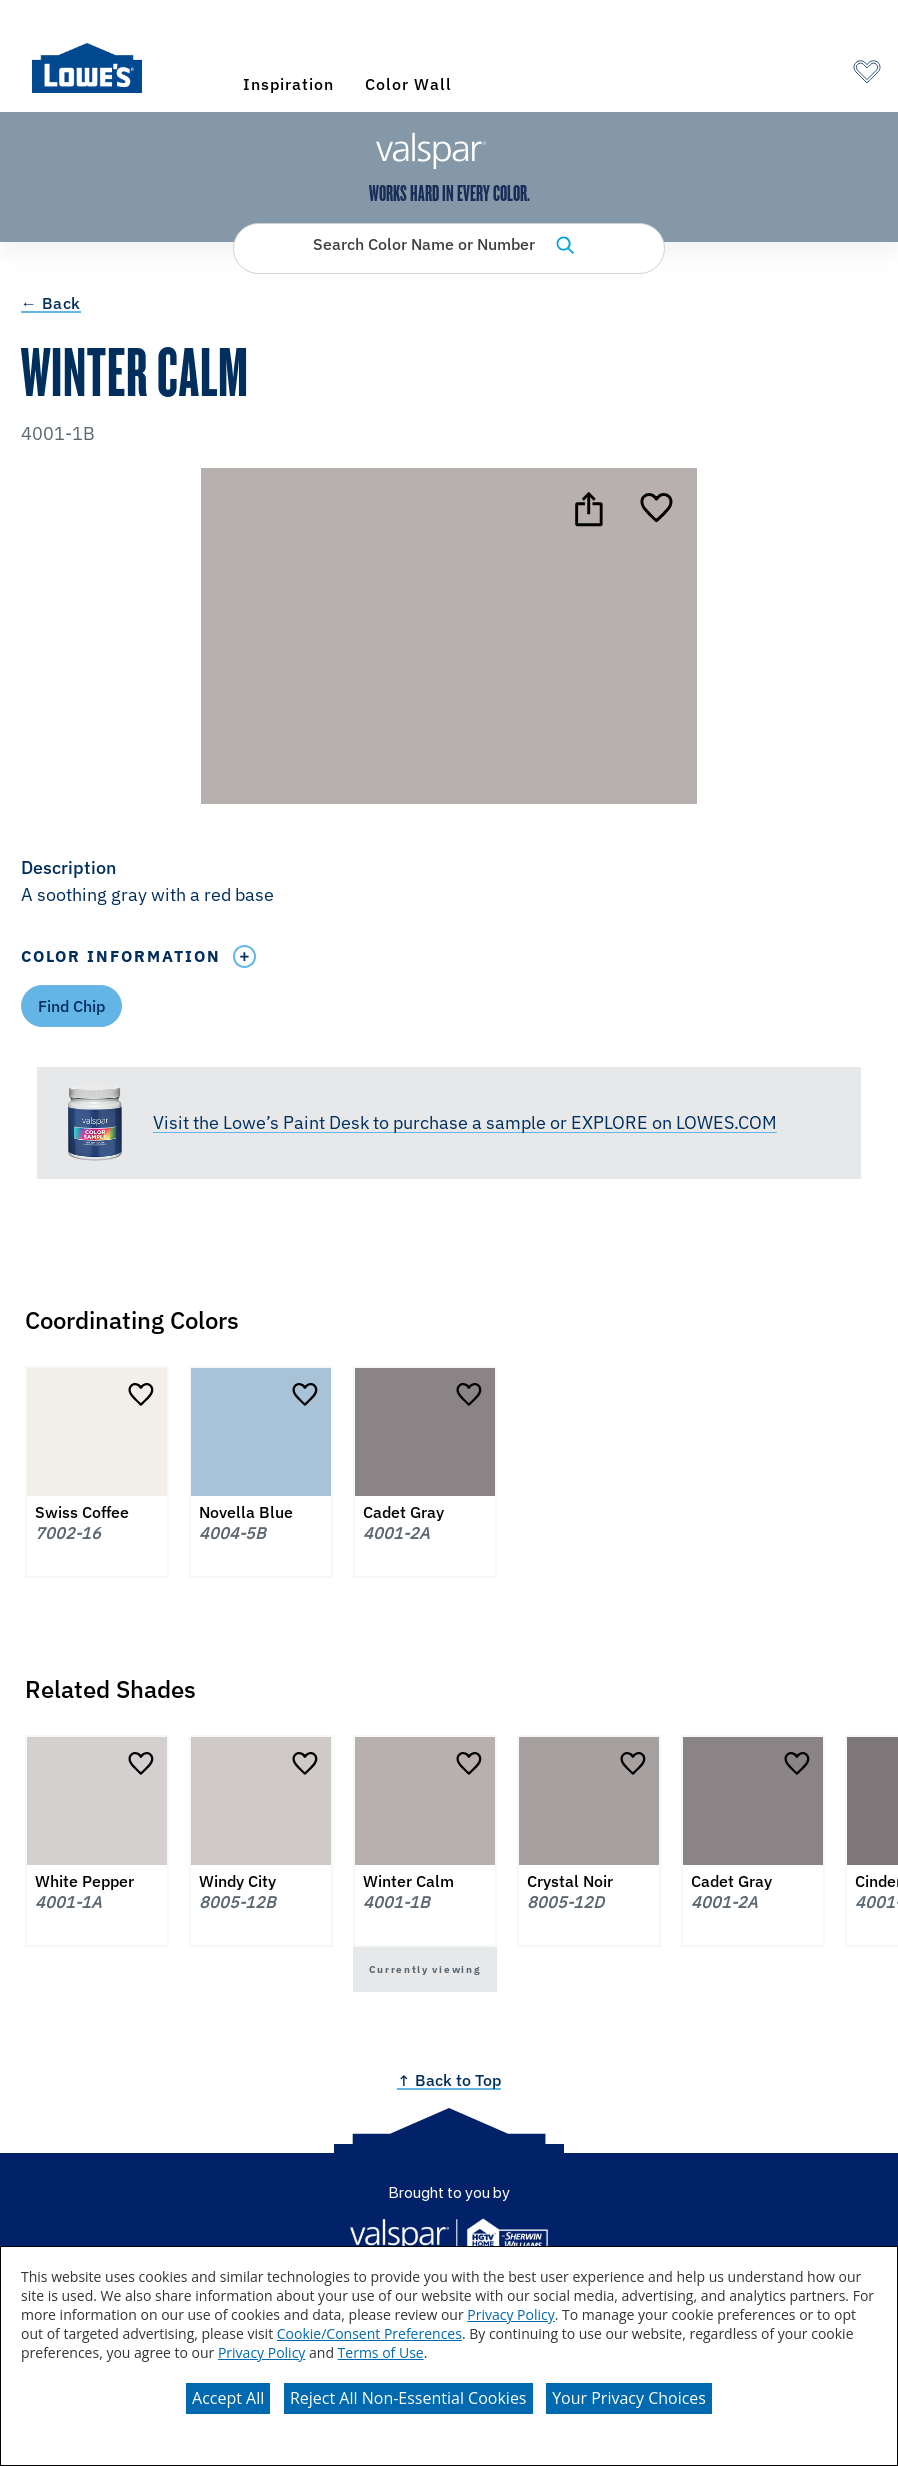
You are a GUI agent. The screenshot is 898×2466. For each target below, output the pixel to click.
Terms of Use (381, 2352)
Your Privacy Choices (629, 2398)
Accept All (228, 2398)
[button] (449, 883)
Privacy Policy (510, 2314)
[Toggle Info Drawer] (245, 956)
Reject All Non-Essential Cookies (408, 2398)
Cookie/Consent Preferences (369, 2333)
